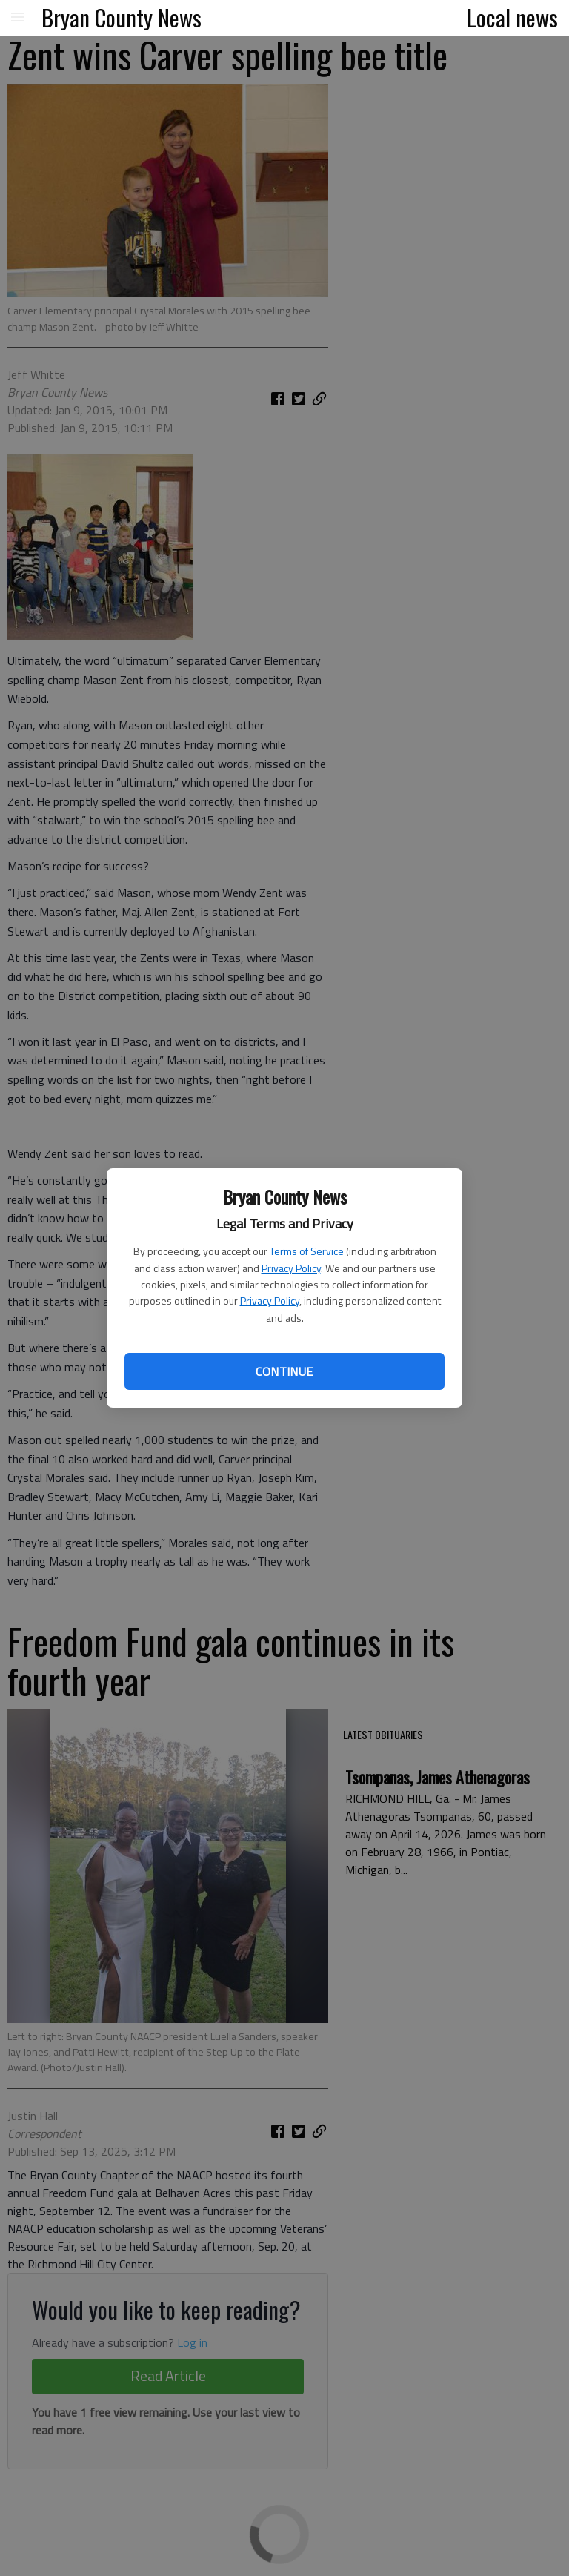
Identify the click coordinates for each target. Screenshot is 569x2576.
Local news (512, 17)
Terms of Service (307, 1251)
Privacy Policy (291, 1268)
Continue (284, 1371)
